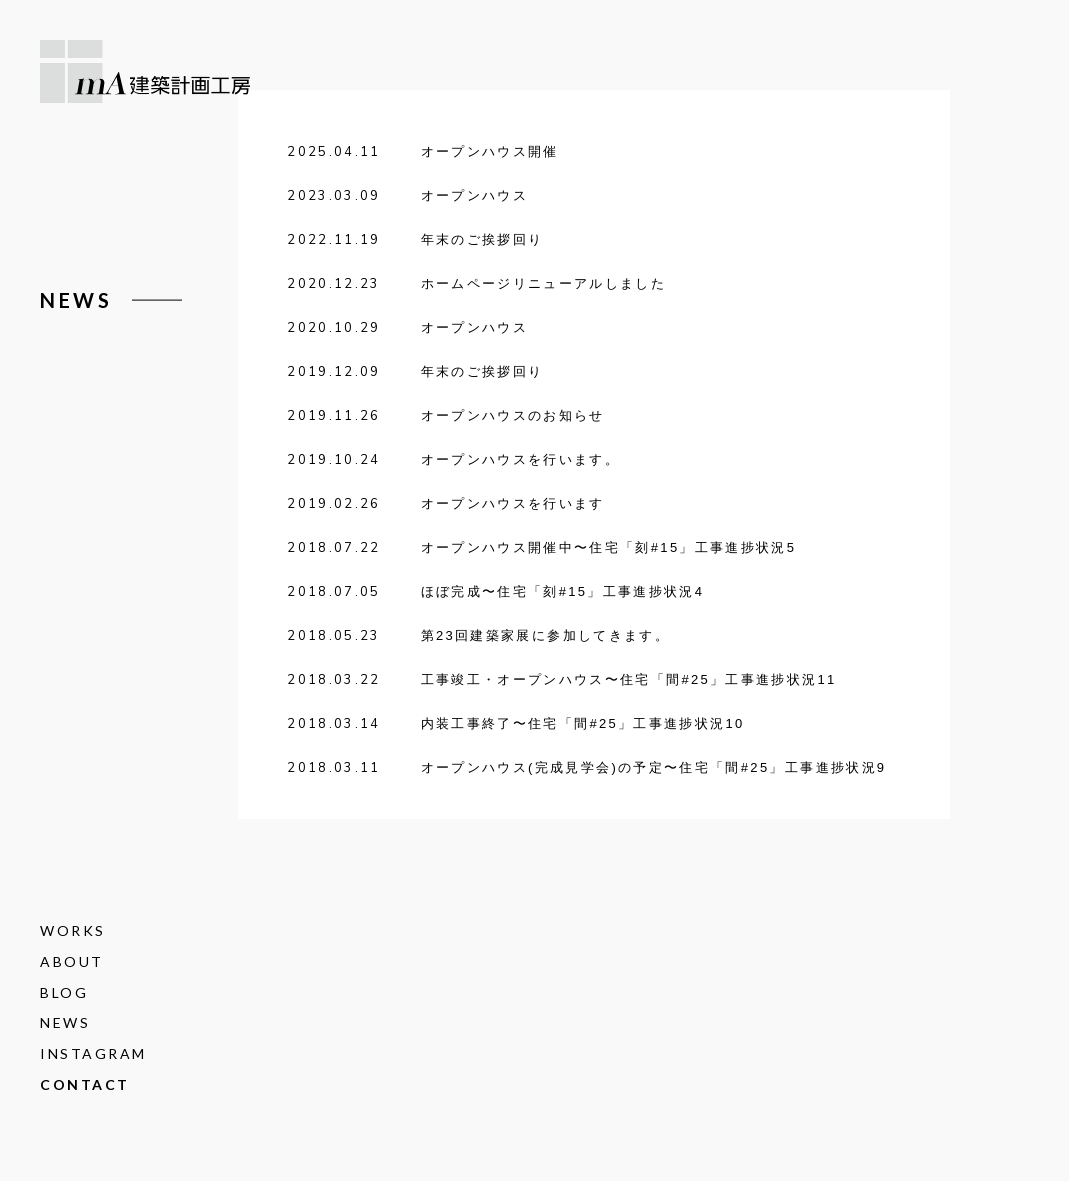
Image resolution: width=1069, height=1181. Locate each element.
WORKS (73, 930)
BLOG (64, 992)
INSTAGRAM (93, 1053)
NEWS (65, 1023)
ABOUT (72, 961)
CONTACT (85, 1084)
